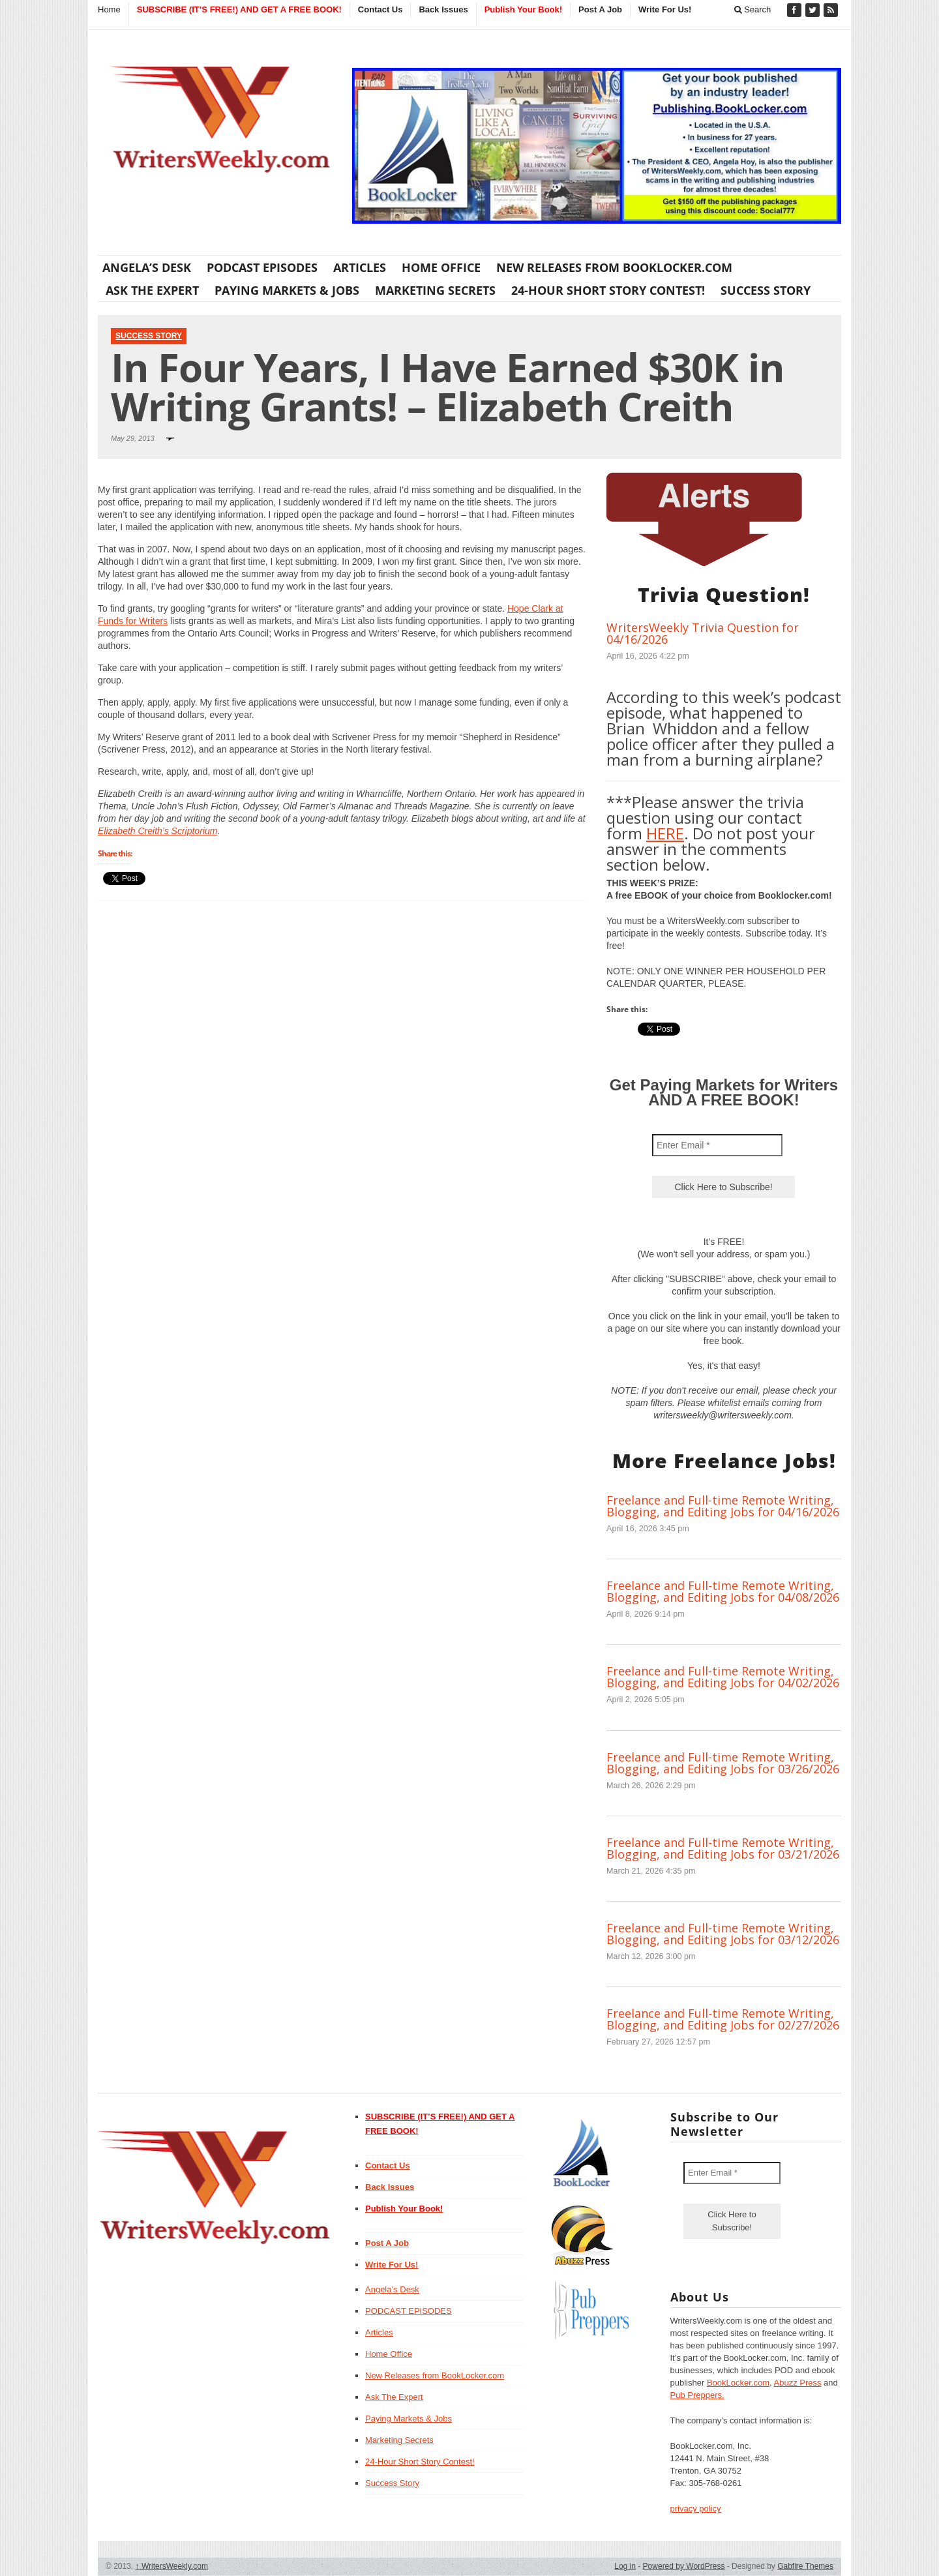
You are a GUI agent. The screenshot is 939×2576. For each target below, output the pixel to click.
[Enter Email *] (717, 1145)
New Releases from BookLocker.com (614, 267)
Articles (359, 267)
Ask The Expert (152, 290)
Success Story (766, 290)
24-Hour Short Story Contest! (608, 290)
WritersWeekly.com (172, 2566)
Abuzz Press (798, 2383)
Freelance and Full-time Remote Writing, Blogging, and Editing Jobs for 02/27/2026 (722, 2019)
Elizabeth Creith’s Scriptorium (157, 831)
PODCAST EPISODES (262, 267)
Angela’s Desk (146, 267)
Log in (625, 2566)
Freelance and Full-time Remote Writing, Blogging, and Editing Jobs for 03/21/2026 (722, 1848)
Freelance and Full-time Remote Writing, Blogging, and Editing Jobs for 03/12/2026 (722, 1933)
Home (109, 9)
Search (752, 9)
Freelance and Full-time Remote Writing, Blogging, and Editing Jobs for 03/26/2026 (722, 1762)
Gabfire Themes (805, 2566)
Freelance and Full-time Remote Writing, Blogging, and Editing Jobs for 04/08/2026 (722, 1591)
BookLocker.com (738, 2383)
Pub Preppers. (697, 2395)
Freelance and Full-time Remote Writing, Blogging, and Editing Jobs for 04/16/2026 (722, 1506)
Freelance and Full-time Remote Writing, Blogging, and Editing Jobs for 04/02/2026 (722, 1676)
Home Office (441, 267)
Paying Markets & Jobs (287, 290)
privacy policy (695, 2508)
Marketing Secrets (435, 290)
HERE (665, 833)
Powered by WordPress (684, 2566)
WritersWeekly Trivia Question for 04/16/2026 (702, 633)
